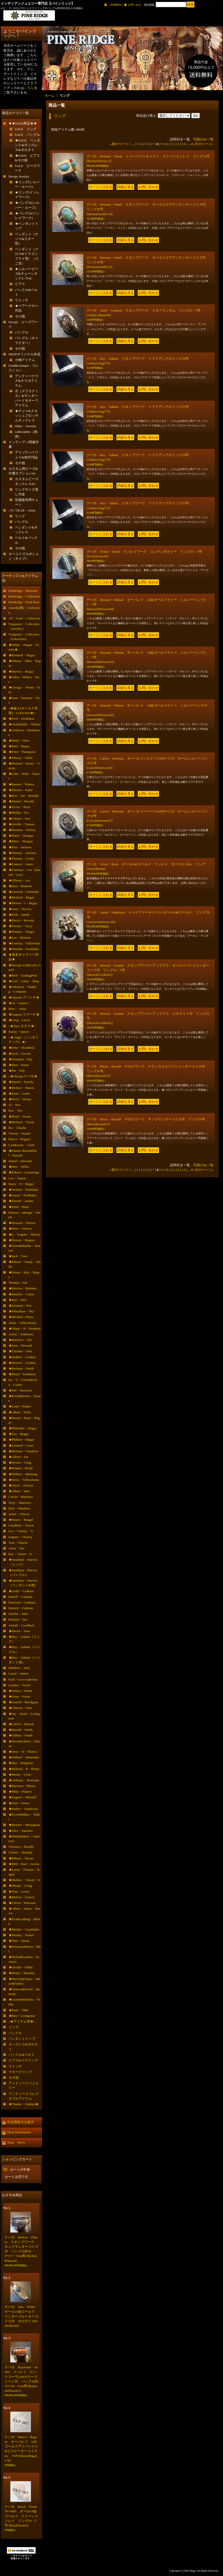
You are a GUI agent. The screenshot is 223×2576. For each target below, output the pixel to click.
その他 (20, 316)
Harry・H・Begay (21, 1184)
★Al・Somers (19, 1003)
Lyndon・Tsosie (20, 1685)
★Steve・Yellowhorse (24, 1480)
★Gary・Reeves (20, 909)
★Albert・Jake (19, 1491)
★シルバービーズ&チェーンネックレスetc (26, 273)
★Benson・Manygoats (24, 1825)
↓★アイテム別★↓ (22, 2021)
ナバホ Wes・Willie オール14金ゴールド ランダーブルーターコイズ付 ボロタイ (22, 2316)
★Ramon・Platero (21, 784)
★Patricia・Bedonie (23, 1288)
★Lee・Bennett (20, 937)
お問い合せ (134, 4)
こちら (29, 88)
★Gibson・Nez (19, 818)
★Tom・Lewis (19, 1891)
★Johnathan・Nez (21, 1311)
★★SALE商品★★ (23, 123)
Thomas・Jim (18, 1283)
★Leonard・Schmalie (24, 892)
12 (177, 144)
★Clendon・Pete (20, 1351)
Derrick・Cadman (21, 1608)
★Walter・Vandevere (23, 1809)
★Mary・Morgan (21, 841)
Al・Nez (15, 1105)
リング (20, 516)
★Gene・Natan (19, 1696)
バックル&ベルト (22, 2055)
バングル (21, 332)
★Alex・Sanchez (21, 1831)
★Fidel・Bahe (19, 1207)
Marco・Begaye (20, 1139)
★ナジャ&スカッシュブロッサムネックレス (26, 415)
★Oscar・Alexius (21, 1485)
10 (166, 144)
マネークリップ (20, 2072)
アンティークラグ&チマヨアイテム (26, 380)
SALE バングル (27, 135)
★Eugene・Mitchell (23, 1797)
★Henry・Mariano (22, 1973)
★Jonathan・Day (21, 1059)
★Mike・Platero (20, 1791)
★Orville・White (21, 1967)
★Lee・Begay (19, 1434)
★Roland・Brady (21, 1468)
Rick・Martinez (19, 1508)
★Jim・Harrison (20, 1390)
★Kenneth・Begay (22, 655)
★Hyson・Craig (20, 1462)
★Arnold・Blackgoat (23, 1702)
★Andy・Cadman (21, 1591)
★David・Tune (19, 1631)
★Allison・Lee (19, 880)
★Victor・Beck (19, 807)
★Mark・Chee (19, 740)
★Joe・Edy (17, 1070)
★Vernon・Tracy (20, 926)
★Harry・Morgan (21, 835)
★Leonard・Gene (21, 1445)
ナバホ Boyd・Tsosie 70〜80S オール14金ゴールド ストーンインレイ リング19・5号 (22, 2516)
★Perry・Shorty (20, 1099)
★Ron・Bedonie (20, 886)
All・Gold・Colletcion (24, 618)
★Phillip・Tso (19, 813)
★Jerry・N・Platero (23, 1751)
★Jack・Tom (18, 1256)
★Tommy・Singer (21, 932)
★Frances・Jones (21, 864)
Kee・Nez (16, 1110)
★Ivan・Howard (20, 1345)
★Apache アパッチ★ (24, 997)
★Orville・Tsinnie (22, 824)
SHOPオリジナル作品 (24, 354)
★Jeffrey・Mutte (20, 1691)
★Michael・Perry (21, 1317)
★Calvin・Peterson (22, 1903)
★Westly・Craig (20, 1885)
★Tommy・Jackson (22, 853)
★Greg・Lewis (19, 1020)
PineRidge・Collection (24, 596)
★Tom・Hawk (19, 1941)
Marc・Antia (17, 1009)
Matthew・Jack (19, 1668)
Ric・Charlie (17, 1128)
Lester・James (18, 1673)
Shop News (16, 2142)
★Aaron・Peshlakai (22, 1195)
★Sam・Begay (19, 746)
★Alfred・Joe (18, 1457)
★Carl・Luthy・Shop (24, 981)
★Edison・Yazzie (21, 1858)
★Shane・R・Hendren (24, 1328)
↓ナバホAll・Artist (22, 510)
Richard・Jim (18, 1619)
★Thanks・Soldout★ (24, 2104)
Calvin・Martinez (21, 1497)
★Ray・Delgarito (21, 1763)
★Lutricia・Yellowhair (24, 943)
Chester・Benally (20, 1852)
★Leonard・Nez (20, 1305)
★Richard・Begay (21, 897)
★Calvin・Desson (21, 1724)
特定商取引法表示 (20, 2122)
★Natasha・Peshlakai (24, 949)
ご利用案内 (114, 4)
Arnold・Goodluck (22, 1625)
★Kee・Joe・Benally (24, 796)
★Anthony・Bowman (24, 1780)
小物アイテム (25, 360)
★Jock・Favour (20, 1053)
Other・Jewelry (25, 426)
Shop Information (19, 2132)
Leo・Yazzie (17, 1178)
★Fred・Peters (19, 1803)
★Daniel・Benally (22, 801)
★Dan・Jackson (20, 847)
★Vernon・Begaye (22, 1240)
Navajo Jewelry (19, 176)
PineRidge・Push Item (24, 602)
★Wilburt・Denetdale (24, 1757)
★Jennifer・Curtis (21, 1294)
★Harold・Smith (20, 1730)
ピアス (20, 284)
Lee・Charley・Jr (21, 1531)
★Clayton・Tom (20, 1708)
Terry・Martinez (20, 1503)
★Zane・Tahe (18, 2010)
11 (172, 144)
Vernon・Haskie (20, 1133)
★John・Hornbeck (22, 1048)
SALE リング (26, 129)
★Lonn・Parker (20, 1406)
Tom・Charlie (18, 1543)
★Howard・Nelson (22, 1223)
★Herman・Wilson (22, 830)
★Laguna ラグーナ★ (24, 1014)
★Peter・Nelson (20, 1228)
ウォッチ (21, 300)
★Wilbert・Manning (23, 1474)
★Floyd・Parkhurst (22, 1374)
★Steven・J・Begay (23, 903)
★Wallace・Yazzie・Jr (25, 1880)
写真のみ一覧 (203, 139)
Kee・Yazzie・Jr (20, 1554)
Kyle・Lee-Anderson (23, 1679)
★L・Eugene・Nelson (24, 1234)
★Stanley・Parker (21, 1935)
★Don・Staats (19, 1065)
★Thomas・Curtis (21, 858)
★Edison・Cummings (24, 1172)
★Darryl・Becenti (21, 920)
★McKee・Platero (22, 1088)
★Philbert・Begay (21, 1439)
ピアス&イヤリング (23, 2060)
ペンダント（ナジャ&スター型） (26, 238)
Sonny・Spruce (19, 1032)
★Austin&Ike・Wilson (24, 724)
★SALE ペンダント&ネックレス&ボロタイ (27, 145)
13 (183, 144)
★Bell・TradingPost (23, 975)
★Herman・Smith (21, 1368)
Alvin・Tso (16, 1548)
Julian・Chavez (19, 1514)
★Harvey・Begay (21, 671)
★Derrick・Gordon (22, 1363)
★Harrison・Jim (20, 1340)
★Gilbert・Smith (21, 1735)
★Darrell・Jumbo (21, 1201)
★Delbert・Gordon (22, 1357)
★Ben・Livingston (22, 2016)
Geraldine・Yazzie (21, 1525)
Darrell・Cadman (20, 1597)
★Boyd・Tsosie (20, 1116)
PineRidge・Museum (23, 591)
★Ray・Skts (17, 1300)
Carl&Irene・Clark (22, 1145)
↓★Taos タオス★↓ (22, 1026)
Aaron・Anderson (21, 1334)
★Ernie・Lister (19, 1093)
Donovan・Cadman (22, 1602)
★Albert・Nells (20, 1412)
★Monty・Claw (20, 1774)
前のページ (119, 144)
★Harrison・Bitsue (22, 1786)
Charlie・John (18, 1614)
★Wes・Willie (19, 1167)
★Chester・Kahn (21, 790)
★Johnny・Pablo (20, 758)
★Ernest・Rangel (21, 1520)
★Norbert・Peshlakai (23, 1189)
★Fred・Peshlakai (21, 718)
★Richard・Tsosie (21, 1122)
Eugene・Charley (20, 1537)
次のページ (204, 144)
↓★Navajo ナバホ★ (23, 1076)
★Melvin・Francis (22, 1897)
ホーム (50, 95)
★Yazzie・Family (21, 1082)
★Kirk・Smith (19, 915)
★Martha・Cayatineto (24, 1929)
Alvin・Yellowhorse (22, 1323)
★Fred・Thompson (22, 752)
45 (192, 144)
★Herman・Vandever (24, 1451)
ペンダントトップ (22, 2039)
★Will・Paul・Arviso (24, 1864)
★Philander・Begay (23, 1428)
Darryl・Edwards (20, 1161)
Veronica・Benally (21, 1847)
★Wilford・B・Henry (24, 1769)
